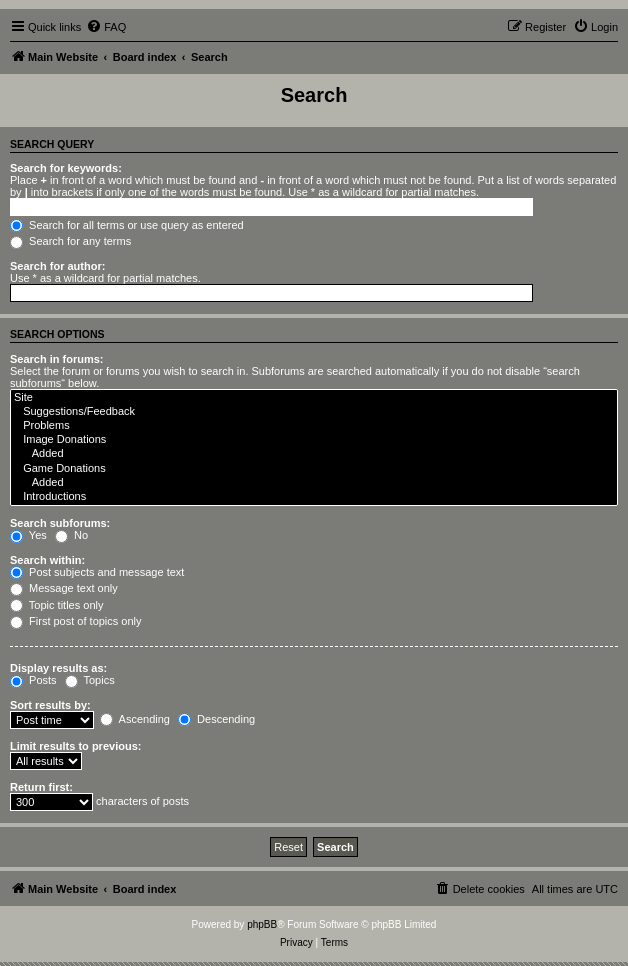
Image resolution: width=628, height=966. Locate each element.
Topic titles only (56, 605)
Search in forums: (57, 359)
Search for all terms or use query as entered (127, 225)
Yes (28, 535)
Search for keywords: (66, 168)
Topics (90, 680)
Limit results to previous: (75, 746)
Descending (216, 719)
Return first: (41, 787)
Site (314, 398)
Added (314, 454)
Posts (33, 680)
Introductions (314, 497)
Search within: (47, 560)
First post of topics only (76, 621)
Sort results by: (50, 705)
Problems (314, 426)
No (71, 535)
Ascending (135, 719)
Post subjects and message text (97, 572)
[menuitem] (106, 27)
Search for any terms (70, 241)
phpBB (262, 924)
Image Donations (314, 440)
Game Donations (314, 469)
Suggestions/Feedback (314, 412)
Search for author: (57, 266)
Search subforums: (60, 523)
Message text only (64, 588)
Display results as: (58, 668)
